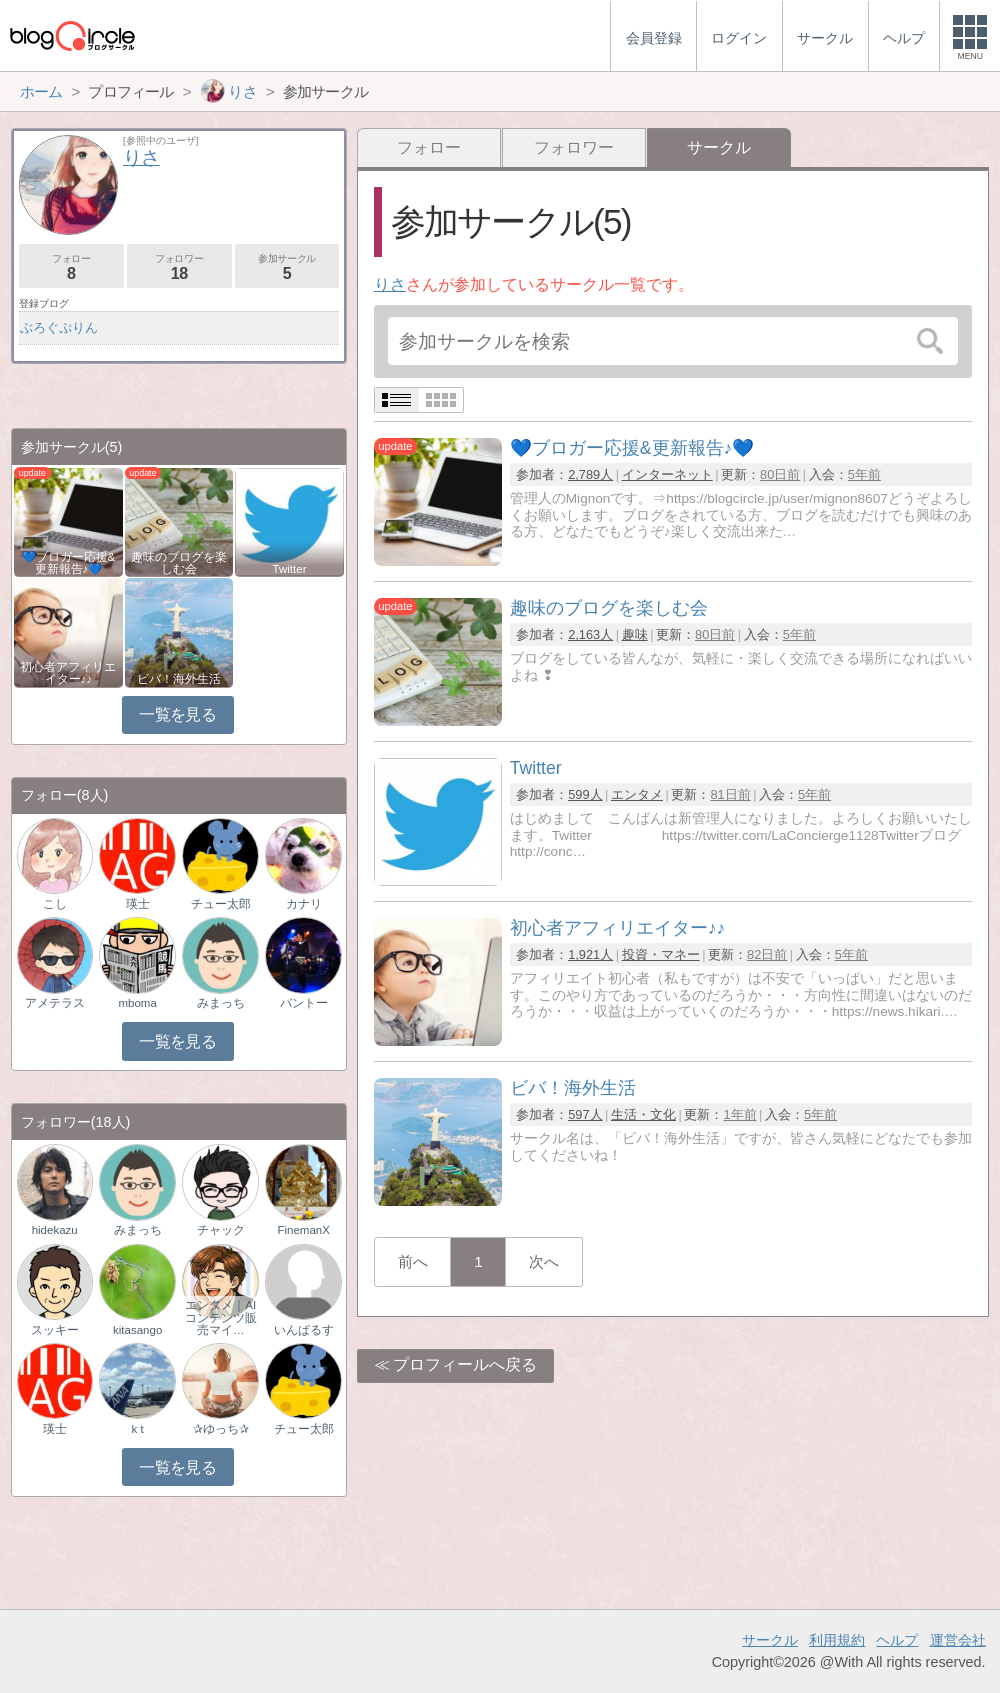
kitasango (137, 1330)
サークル (770, 1640)
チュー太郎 (221, 904)
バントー (304, 1003)
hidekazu (55, 1230)
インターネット (667, 474)
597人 (585, 1114)
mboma (137, 1003)
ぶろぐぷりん (59, 327)
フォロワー (574, 147)
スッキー (55, 1330)
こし (55, 904)
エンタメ (637, 794)
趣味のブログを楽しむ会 (179, 563)
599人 (585, 794)
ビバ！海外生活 (179, 679)
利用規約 (837, 1640)
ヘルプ (897, 1640)
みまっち (221, 1003)
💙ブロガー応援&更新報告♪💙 (69, 563)
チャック (221, 1230)
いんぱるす (304, 1330)
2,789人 (590, 474)
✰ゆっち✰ (221, 1429)
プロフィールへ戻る (465, 1364)
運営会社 (958, 1640)
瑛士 (138, 904)
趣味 (635, 634)
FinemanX (303, 1230)
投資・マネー (661, 954)
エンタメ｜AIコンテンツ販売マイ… (221, 1317)
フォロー (429, 147)
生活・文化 (643, 1114)
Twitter (290, 569)
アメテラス (55, 1003)
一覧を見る (177, 714)
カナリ (304, 904)
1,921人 (590, 954)
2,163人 (590, 634)
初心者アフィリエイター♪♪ (68, 673)
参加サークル (287, 267)
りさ (390, 284)
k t (138, 1429)
